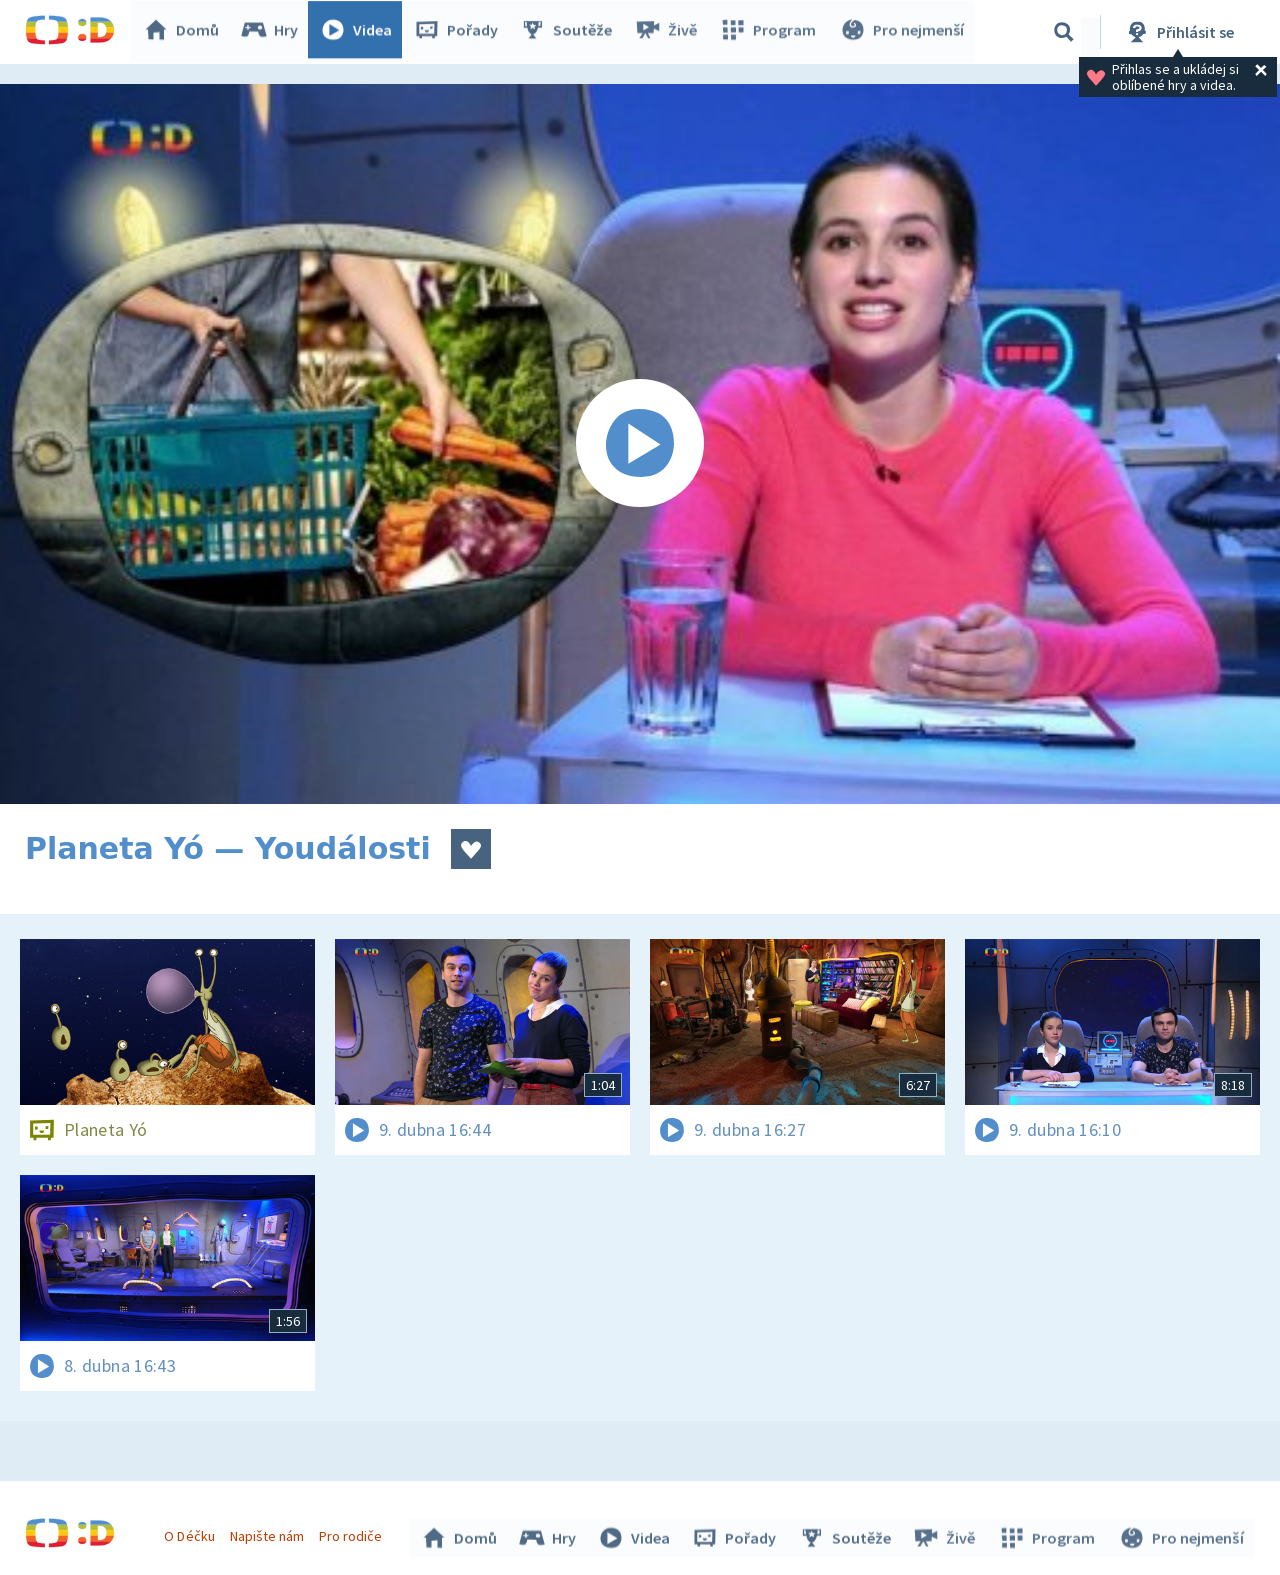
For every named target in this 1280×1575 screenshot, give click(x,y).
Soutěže (571, 32)
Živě (670, 32)
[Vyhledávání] (1064, 32)
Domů (186, 32)
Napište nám (269, 1533)
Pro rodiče (353, 1533)
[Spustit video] (640, 444)
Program (771, 32)
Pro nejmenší (903, 32)
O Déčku (192, 1533)
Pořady (461, 32)
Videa (361, 32)
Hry (274, 32)
